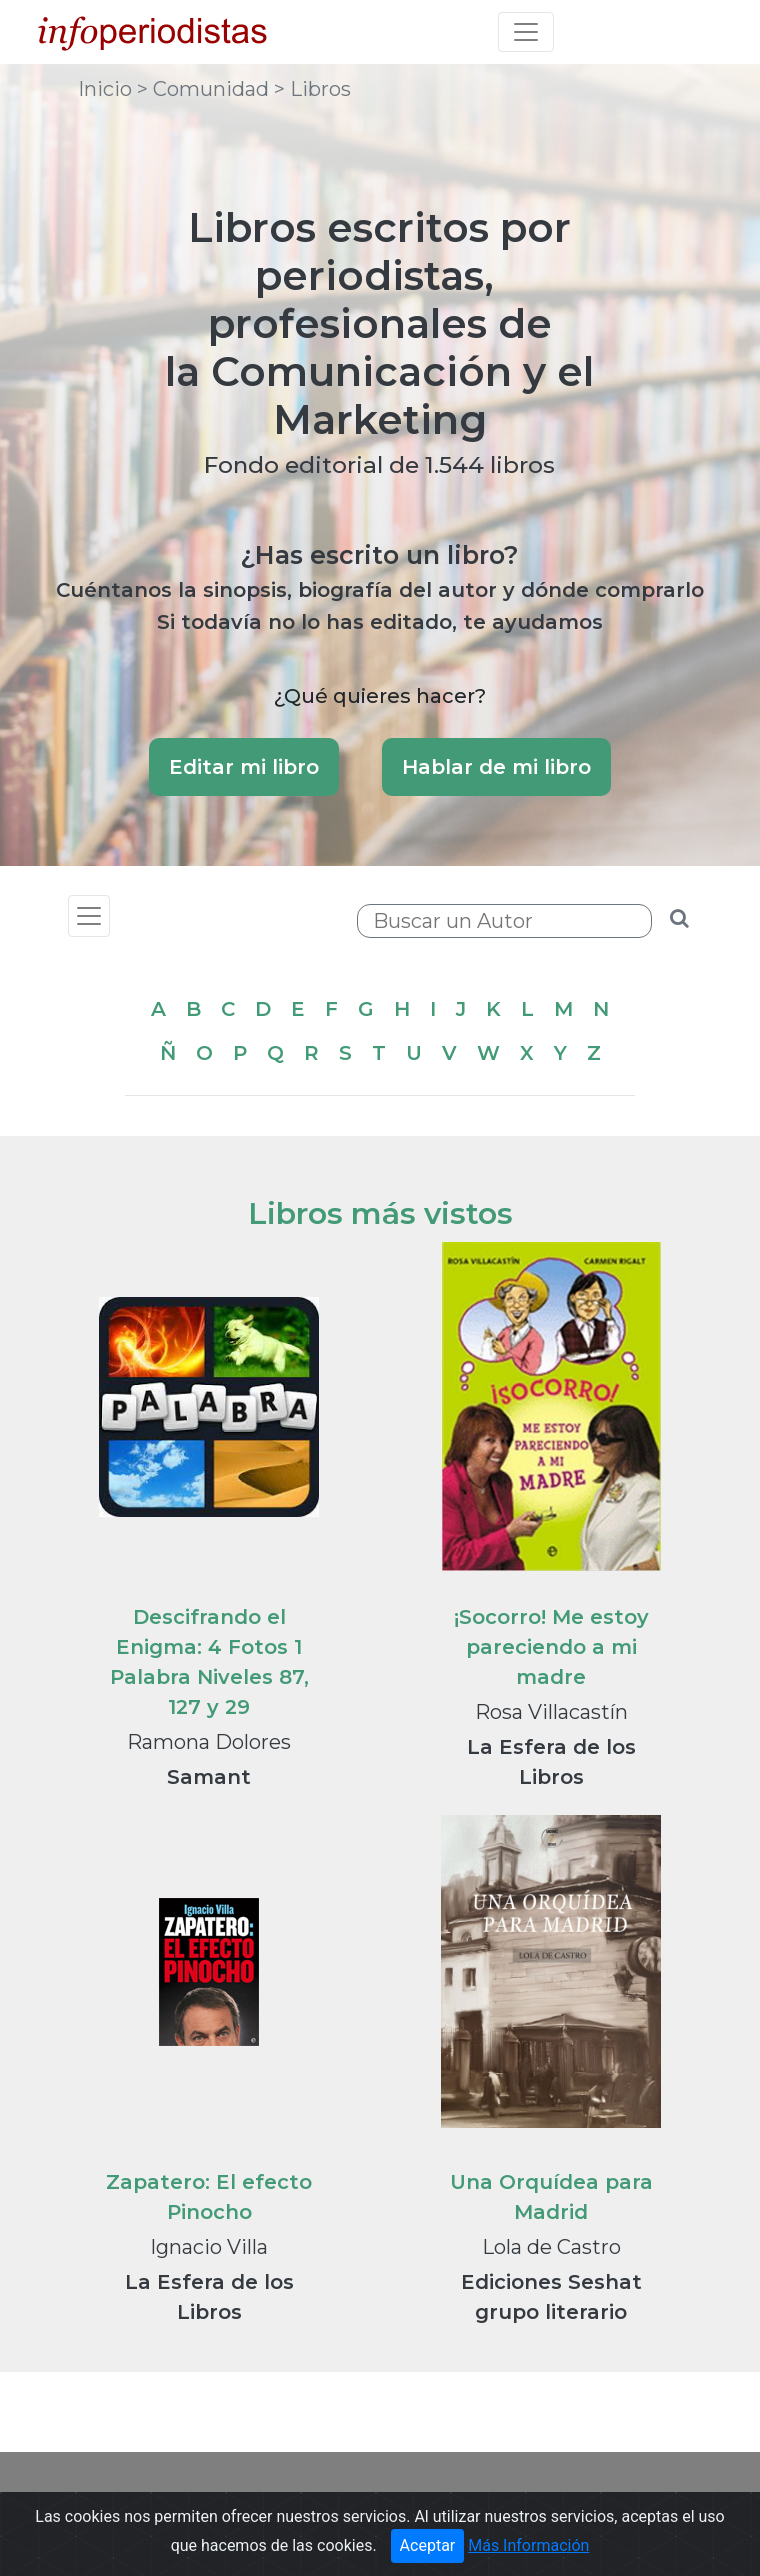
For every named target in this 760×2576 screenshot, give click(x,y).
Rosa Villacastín (551, 1712)
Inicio (107, 89)
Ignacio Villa (209, 2247)
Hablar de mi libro (496, 767)
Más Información (528, 2545)
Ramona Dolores (209, 1742)
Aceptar (428, 2545)
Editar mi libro (244, 767)
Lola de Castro (551, 2247)
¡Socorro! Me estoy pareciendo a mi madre (551, 1647)
